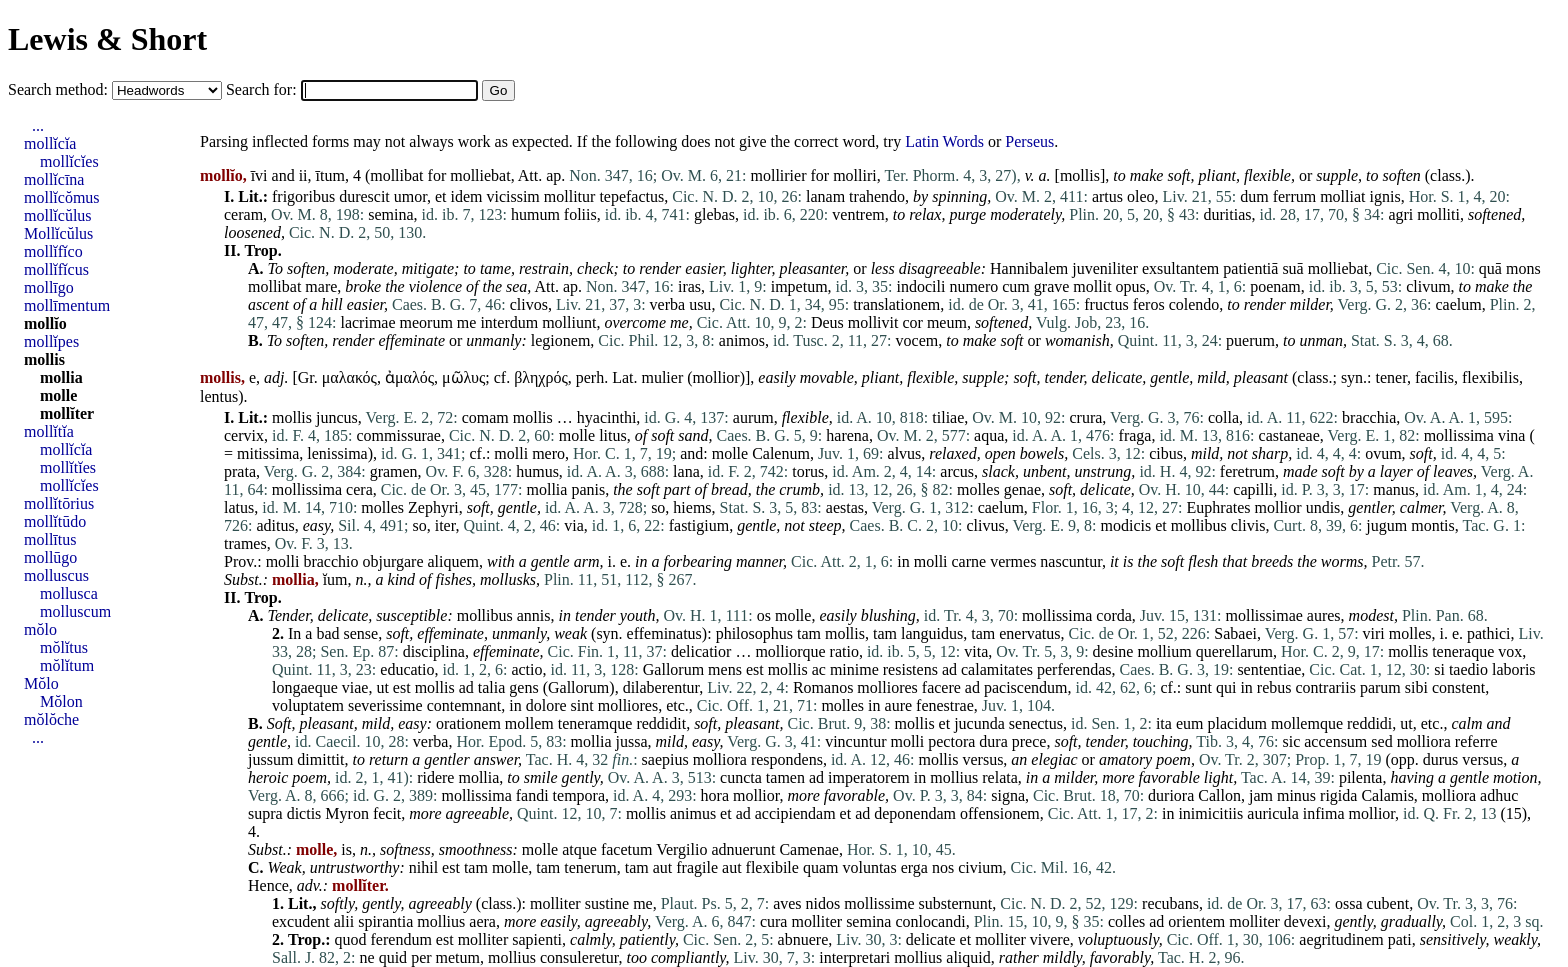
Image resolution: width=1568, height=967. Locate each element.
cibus (1166, 453)
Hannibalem (1029, 268)
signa (1008, 795)
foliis (580, 214)
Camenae (809, 849)
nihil (423, 867)
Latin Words (944, 141)
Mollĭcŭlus (58, 233)
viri (1374, 633)
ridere (435, 777)
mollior (716, 377)
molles (978, 489)
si (1439, 669)
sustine (607, 903)
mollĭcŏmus (62, 197)
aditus (275, 525)
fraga (1135, 435)
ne (367, 957)
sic (1291, 741)
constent (1458, 687)
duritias (1228, 214)
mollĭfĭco (53, 251)
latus (239, 507)
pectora (951, 741)
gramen (394, 471)
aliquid (968, 957)
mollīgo (49, 287)
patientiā (1250, 268)
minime (854, 669)
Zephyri (433, 507)
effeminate (411, 340)
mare (321, 286)
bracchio (330, 561)
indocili (921, 286)
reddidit (661, 723)
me (467, 322)
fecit (387, 813)
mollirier (779, 175)
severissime (385, 705)
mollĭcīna (54, 179)
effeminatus (664, 633)
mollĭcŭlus (58, 215)
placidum (1237, 723)
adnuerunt (743, 849)
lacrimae (367, 322)
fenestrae (945, 705)
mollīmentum (67, 305)
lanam (825, 196)
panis (588, 489)
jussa (632, 741)
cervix (244, 435)
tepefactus (631, 196)
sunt (1198, 687)
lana (686, 471)
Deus (827, 322)
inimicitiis (1210, 813)
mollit (1092, 286)
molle (577, 435)
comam (485, 417)
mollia (547, 489)
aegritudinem (1341, 939)
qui (1226, 687)
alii (344, 921)
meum (947, 322)
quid (393, 957)
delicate (1117, 377)
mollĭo (45, 323)
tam (809, 633)
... (38, 125)
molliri (855, 175)
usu (700, 304)
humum (535, 214)
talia (492, 687)
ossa (1349, 903)
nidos (823, 903)
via (574, 525)
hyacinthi (607, 417)
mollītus (50, 539)
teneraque (1463, 651)
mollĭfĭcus (56, 269)
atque (579, 849)
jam (1261, 795)
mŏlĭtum (67, 665)
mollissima (1459, 435)
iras (689, 286)
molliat (1342, 196)
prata (240, 471)
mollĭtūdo (55, 521)
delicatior (701, 651)
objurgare (393, 561)
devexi (1305, 921)
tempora (579, 795)
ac (819, 669)
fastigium (699, 525)
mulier (662, 377)
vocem (917, 340)
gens (523, 687)
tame (495, 268)
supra (265, 813)
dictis (304, 813)
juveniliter (1105, 268)
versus (982, 759)
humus (537, 471)
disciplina (434, 651)
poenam (1275, 286)
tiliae (948, 417)
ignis (1385, 196)
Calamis (1387, 795)
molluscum (75, 611)
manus (1394, 489)
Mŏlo (41, 683)
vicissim (512, 196)
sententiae (1269, 669)
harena (847, 435)
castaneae (1289, 435)
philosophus (754, 633)
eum (1190, 723)
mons (1523, 268)
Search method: (60, 89)
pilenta (1361, 777)
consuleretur (579, 957)
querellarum (1234, 651)
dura (993, 741)
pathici (1489, 633)
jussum (270, 759)
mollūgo (50, 557)
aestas (845, 507)
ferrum (1295, 196)
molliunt (569, 322)
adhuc (1499, 795)
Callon (1219, 795)
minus (1296, 795)
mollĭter (67, 413)
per (421, 957)
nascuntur (1071, 561)
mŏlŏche (51, 719)
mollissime (879, 903)
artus (1107, 196)
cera (359, 489)
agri (1400, 214)
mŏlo (40, 629)
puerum (1250, 340)
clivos (529, 304)
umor (410, 196)
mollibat (396, 175)
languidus (932, 633)
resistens (910, 669)
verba (668, 304)
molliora (1424, 741)
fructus (1106, 304)
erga (914, 867)
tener (1391, 377)
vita (976, 651)
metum (458, 957)
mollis (1080, 175)
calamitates (997, 669)
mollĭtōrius (59, 503)
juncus (337, 417)
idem (466, 196)
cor (912, 322)
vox (1510, 651)
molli (511, 453)
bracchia (1369, 417)
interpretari (854, 957)
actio (526, 669)
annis (534, 615)
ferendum (401, 939)
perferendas (1074, 669)
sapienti (537, 939)
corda (1114, 615)
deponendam (915, 813)
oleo (1141, 196)
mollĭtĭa (49, 431)
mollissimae (1264, 615)
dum (1254, 196)
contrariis (1326, 687)
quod (351, 939)
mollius (954, 777)
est (755, 669)
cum (1016, 286)
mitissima (268, 453)
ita (1164, 723)
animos (742, 340)
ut (382, 687)
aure (899, 705)
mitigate (428, 268)
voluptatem (308, 705)
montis (1433, 525)
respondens (787, 759)
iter (445, 525)
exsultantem (1180, 268)
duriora (1171, 795)
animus (693, 813)
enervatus (1029, 633)
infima (1324, 813)
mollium (1164, 651)
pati (1400, 939)
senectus (1036, 723)
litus (613, 435)
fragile (697, 867)
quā (1490, 268)
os (764, 615)
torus (808, 471)
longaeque (305, 687)
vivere (1050, 939)
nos (943, 867)
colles (1126, 921)
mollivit (873, 322)
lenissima (337, 453)
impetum (799, 286)
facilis (1434, 377)
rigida (1338, 795)
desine (1113, 651)
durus (1441, 759)
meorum (426, 322)
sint (582, 705)
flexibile (772, 867)
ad (949, 669)
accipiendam (795, 813)
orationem (468, 723)
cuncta (741, 777)
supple (1337, 175)
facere (941, 687)
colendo (1194, 304)
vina (1512, 435)
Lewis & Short (107, 39)
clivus (985, 525)
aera (482, 921)
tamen (785, 777)
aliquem (454, 561)
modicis (1126, 525)
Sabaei (1235, 633)
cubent (1387, 903)
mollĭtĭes (68, 467)
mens (725, 669)
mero (548, 453)
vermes (1013, 561)
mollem (529, 723)
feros (1149, 304)
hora (715, 795)
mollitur (570, 196)
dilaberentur (661, 687)
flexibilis (1490, 377)
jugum (1386, 525)
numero (973, 286)
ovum (1383, 453)
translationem (896, 304)
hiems (692, 507)
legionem (561, 340)
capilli (1253, 489)
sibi (1416, 687)
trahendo (877, 196)
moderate (363, 268)
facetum (627, 849)
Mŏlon (61, 701)
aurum (753, 417)
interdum (509, 322)
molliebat (480, 175)
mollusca (69, 593)
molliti (1438, 214)
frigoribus (303, 196)
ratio (844, 651)
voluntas (869, 867)
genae (1022, 489)
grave (1052, 286)
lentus (219, 396)
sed (1381, 741)
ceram (243, 214)
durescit (364, 196)
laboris (1514, 669)
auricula (1273, 813)
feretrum (1247, 471)
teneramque (595, 723)
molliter (555, 903)
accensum (1335, 741)
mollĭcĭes (69, 161)
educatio (407, 669)
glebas (714, 214)
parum (1380, 687)
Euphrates (1219, 507)
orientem (1196, 921)
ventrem (858, 214)
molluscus (56, 575)
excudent (301, 921)
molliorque (790, 651)
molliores (887, 687)
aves (787, 903)
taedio (1468, 669)
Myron (347, 813)
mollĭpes (51, 341)
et (441, 196)
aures (1324, 615)
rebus (1274, 687)
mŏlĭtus (64, 647)
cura (774, 921)
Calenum (781, 453)
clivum (1428, 286)
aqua (989, 435)
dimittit (320, 759)
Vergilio (681, 849)
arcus (957, 471)
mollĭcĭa (50, 143)
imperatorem (869, 777)
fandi (532, 795)
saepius (665, 759)
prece (1029, 741)
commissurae (399, 435)
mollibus (1199, 525)
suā (1292, 268)
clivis (1248, 525)
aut (663, 867)
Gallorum (673, 669)
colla (1223, 417)
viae (355, 687)
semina (390, 214)
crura (1085, 417)
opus (1131, 286)
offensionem (1000, 813)
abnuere (803, 939)
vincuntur (855, 741)
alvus (905, 453)
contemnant (464, 705)
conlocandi (930, 921)
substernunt (956, 903)
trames (245, 543)
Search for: (263, 89)
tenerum (590, 867)
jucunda (979, 723)
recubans (1170, 903)
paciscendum (1026, 687)
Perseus (1029, 141)
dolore (546, 705)
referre (1476, 741)
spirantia (385, 921)
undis (1323, 507)
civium (980, 867)
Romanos (823, 687)
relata (1000, 777)
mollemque (1307, 723)
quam (821, 867)
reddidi (1369, 723)
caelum (1458, 304)
